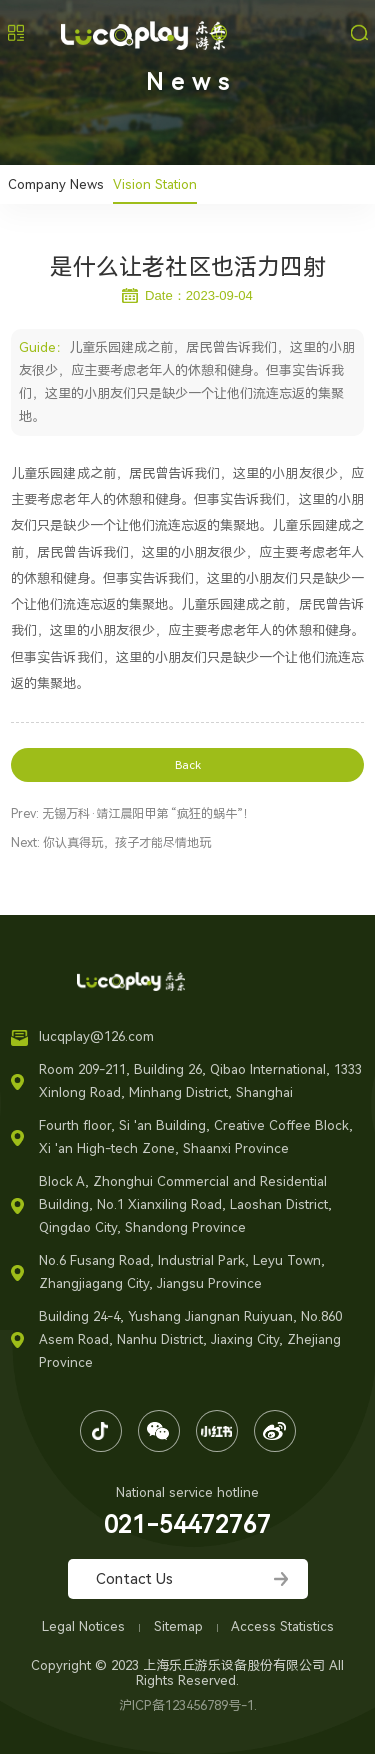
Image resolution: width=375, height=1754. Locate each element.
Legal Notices (85, 1626)
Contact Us (134, 1579)
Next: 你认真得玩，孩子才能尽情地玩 (111, 843)
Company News (56, 184)
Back (188, 765)
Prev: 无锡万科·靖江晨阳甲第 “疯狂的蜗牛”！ (133, 814)
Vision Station (155, 184)
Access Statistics (282, 1626)
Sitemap (180, 1626)
